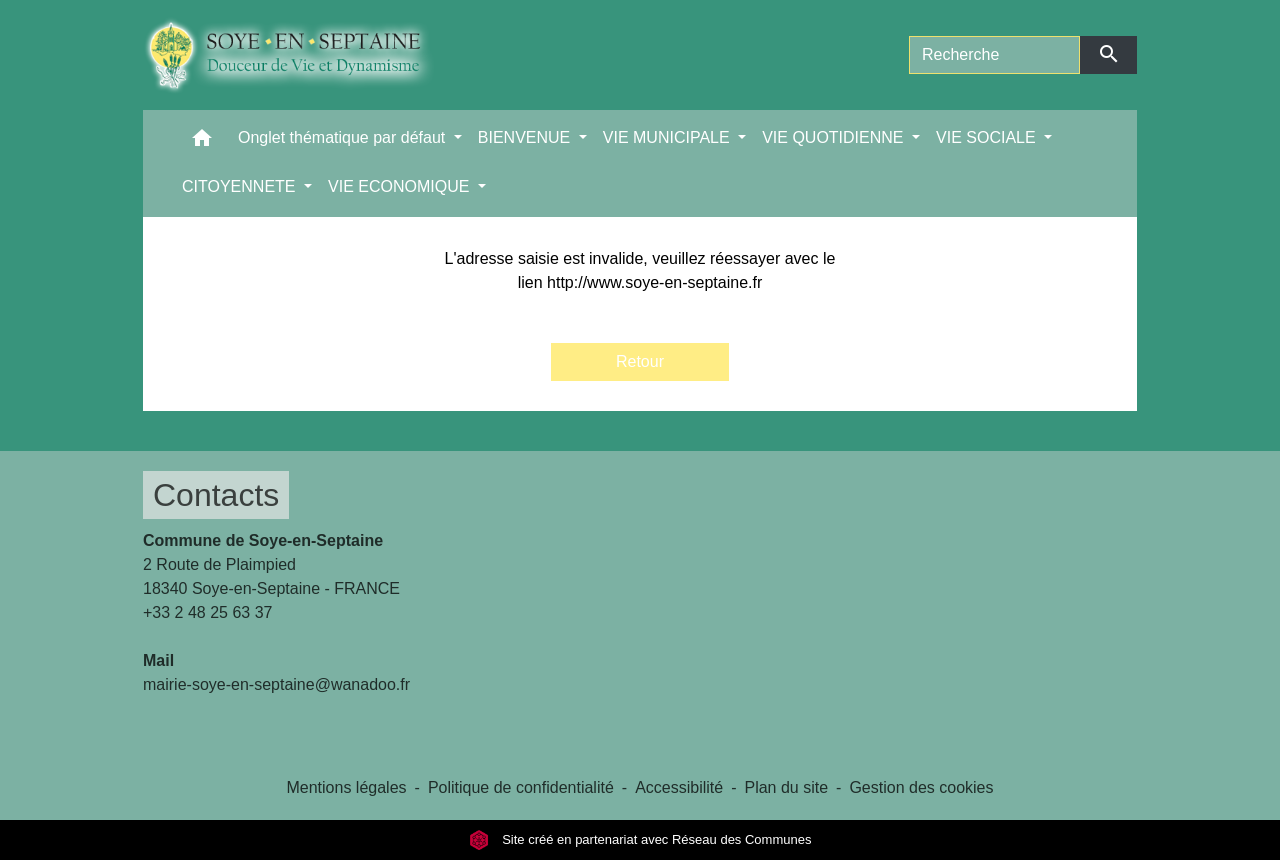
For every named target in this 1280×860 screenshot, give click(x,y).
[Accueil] (303, 55)
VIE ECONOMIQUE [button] (401, 186)
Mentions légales (346, 787)
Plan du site (786, 787)
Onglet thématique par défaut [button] (344, 137)
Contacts (216, 495)
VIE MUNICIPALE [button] (668, 137)
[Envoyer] (1108, 55)
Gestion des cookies (921, 787)
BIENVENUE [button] (526, 137)
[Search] (994, 55)
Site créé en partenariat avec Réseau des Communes (640, 839)
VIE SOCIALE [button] (988, 137)
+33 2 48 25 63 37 (207, 612)
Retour (640, 361)
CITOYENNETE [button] (241, 186)
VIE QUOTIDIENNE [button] (835, 137)
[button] (202, 142)
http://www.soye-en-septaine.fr (654, 282)
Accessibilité (679, 787)
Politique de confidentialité (521, 787)
